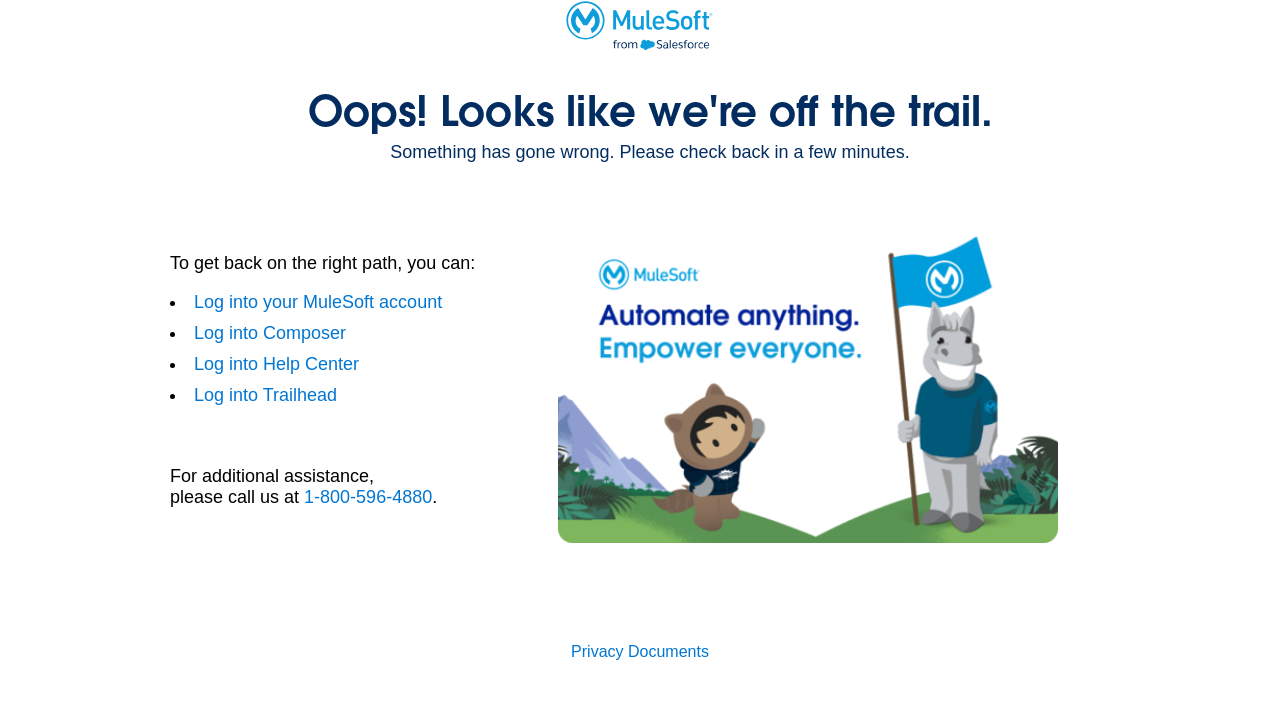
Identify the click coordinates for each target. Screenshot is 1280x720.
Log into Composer (270, 333)
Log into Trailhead (265, 395)
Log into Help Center (276, 364)
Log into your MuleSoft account (318, 302)
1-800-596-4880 (368, 497)
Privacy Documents (640, 651)
